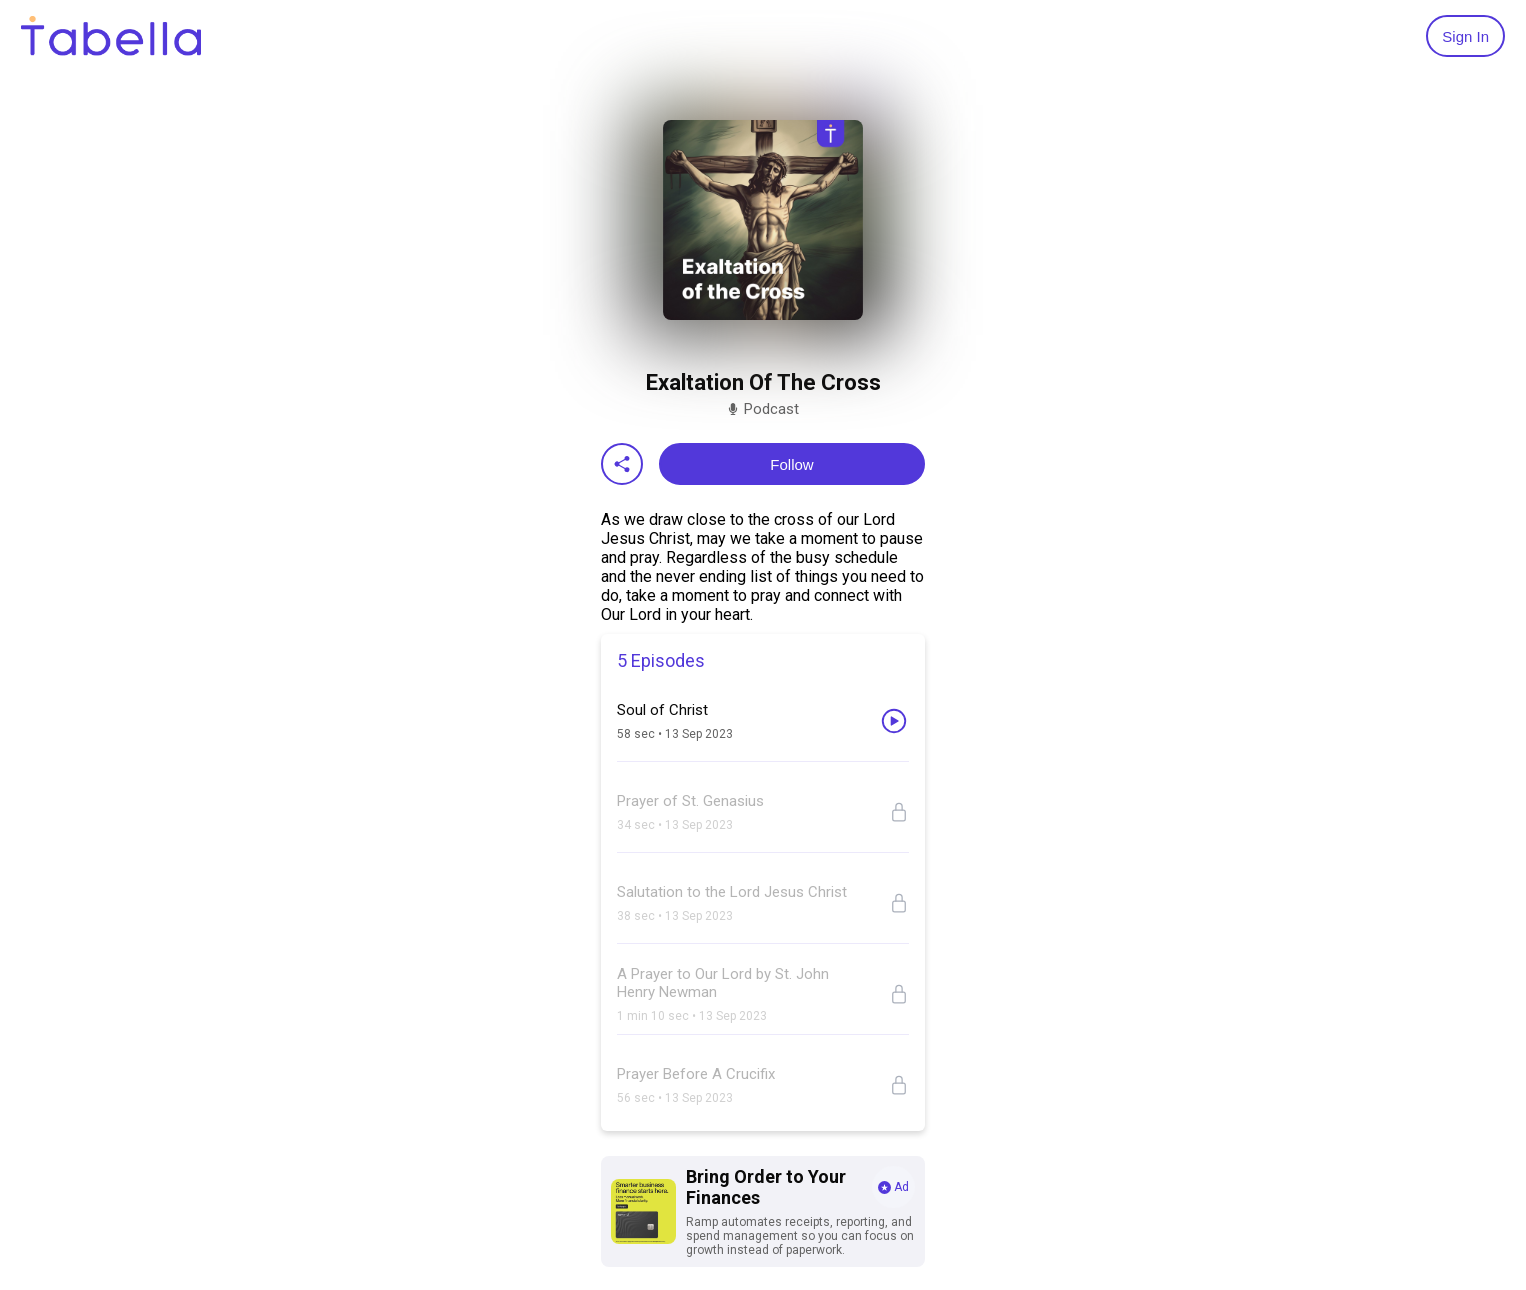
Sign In (1465, 36)
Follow (791, 464)
